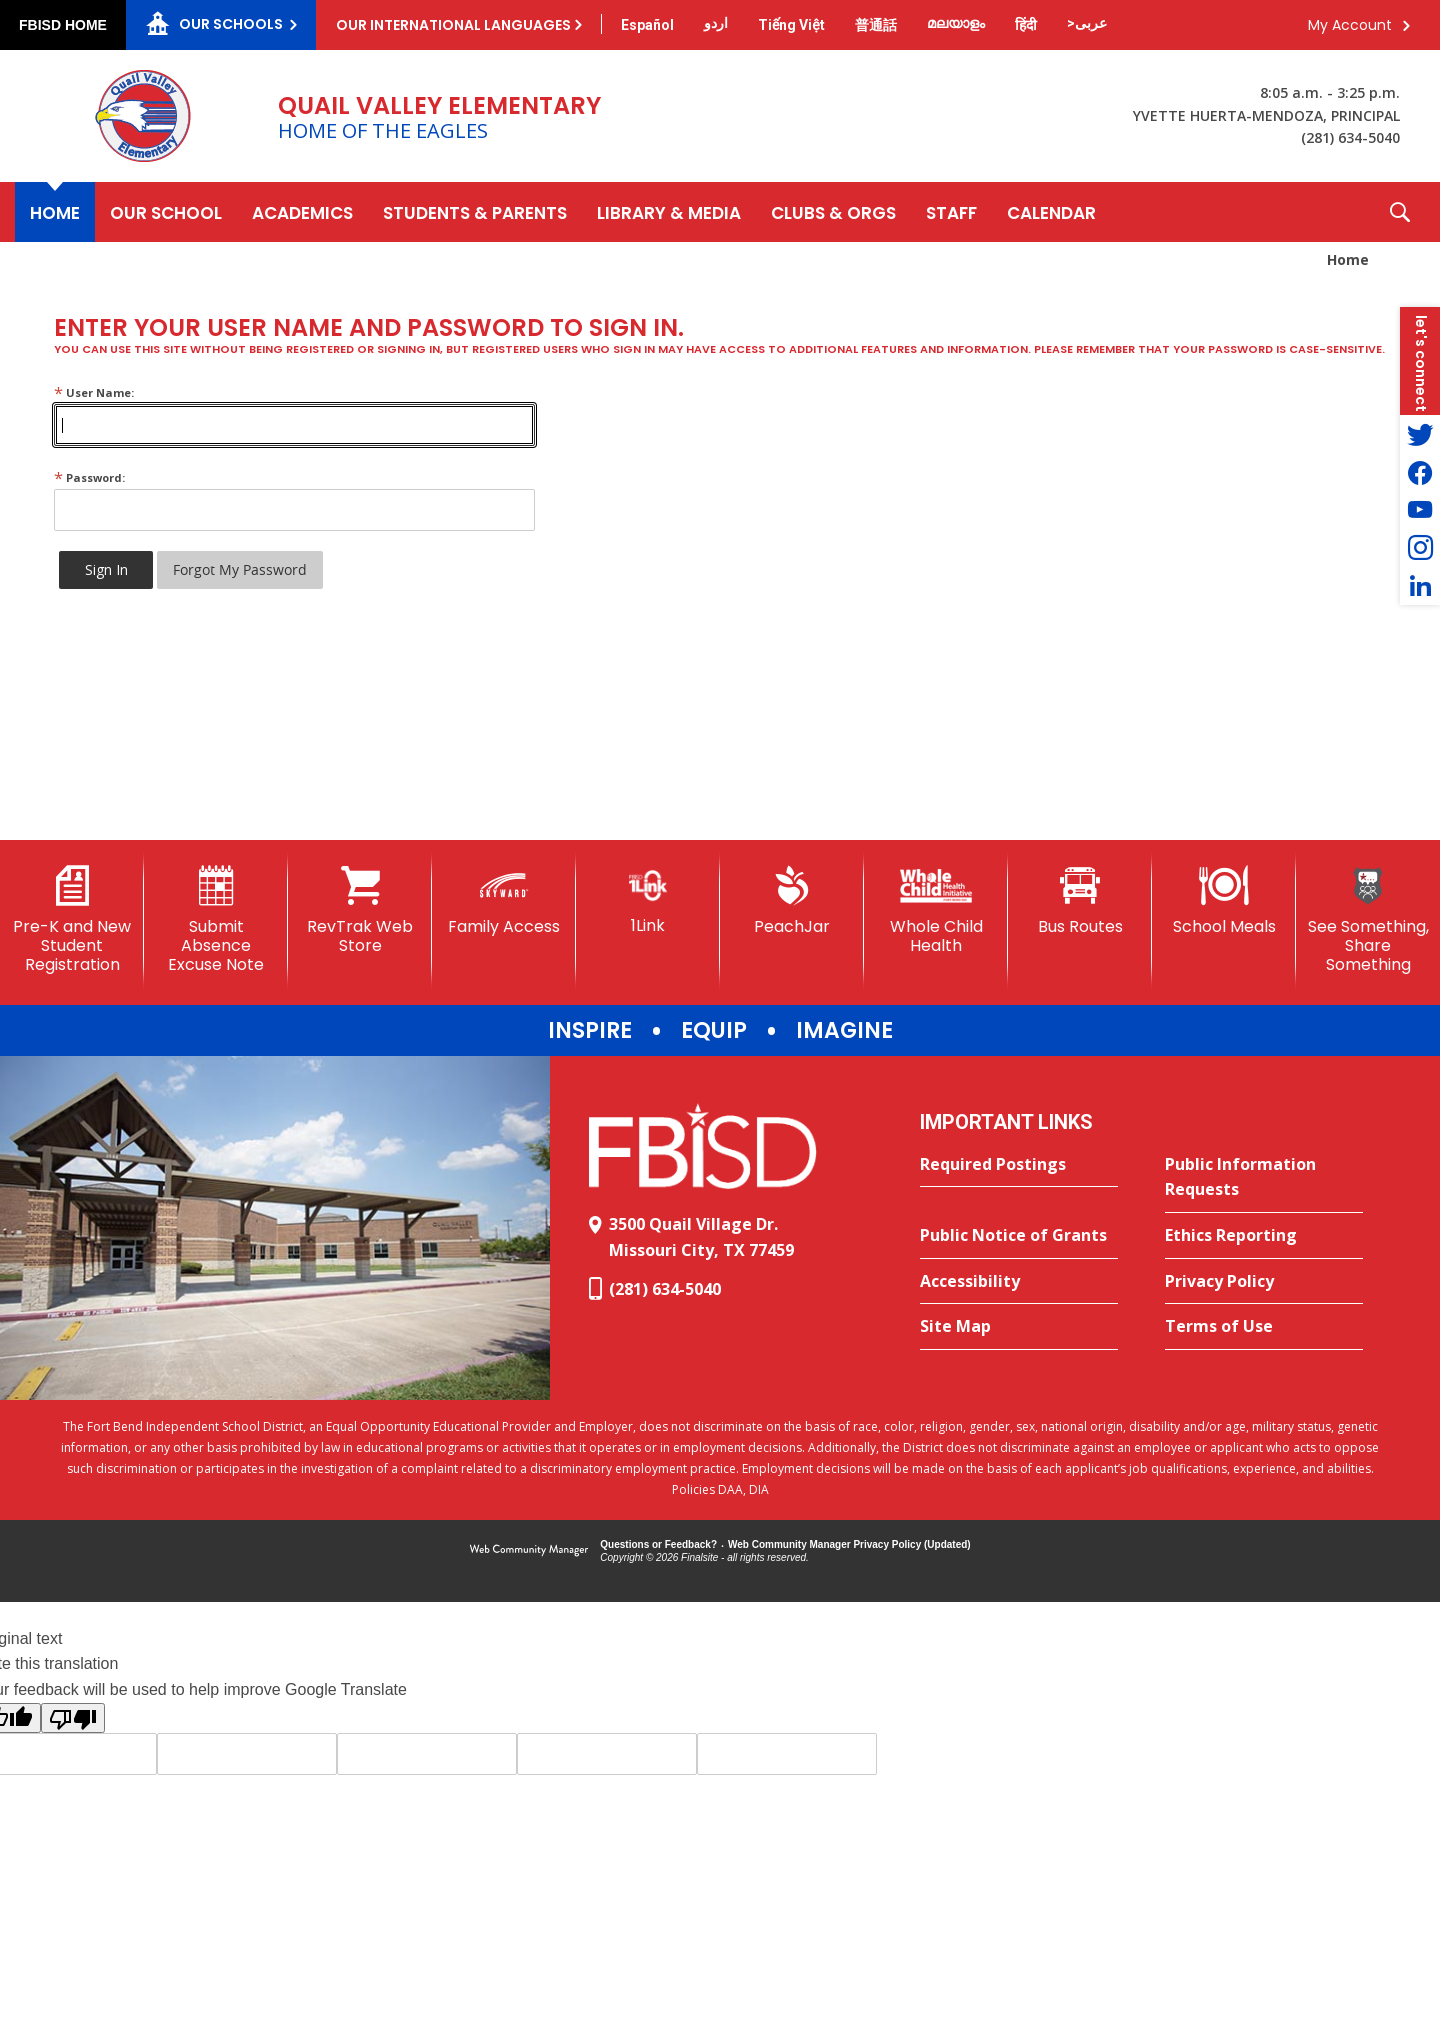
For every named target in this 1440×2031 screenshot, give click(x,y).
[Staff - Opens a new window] (951, 212)
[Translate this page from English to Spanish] (647, 25)
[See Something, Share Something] (1368, 920)
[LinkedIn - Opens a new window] (1420, 586)
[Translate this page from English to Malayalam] (956, 23)
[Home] (55, 212)
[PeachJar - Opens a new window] (792, 901)
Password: (89, 477)
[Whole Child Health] (936, 910)
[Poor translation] (73, 1718)
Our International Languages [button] (453, 25)
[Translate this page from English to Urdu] (716, 23)
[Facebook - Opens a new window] (1420, 472)
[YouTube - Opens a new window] (1420, 510)
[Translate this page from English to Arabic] (1087, 23)
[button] (1400, 212)
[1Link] (648, 900)
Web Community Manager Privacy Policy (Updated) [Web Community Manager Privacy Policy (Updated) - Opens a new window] (849, 1544)
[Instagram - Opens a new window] (1420, 548)
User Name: (94, 392)
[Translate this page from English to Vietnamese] (791, 25)
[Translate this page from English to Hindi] (1026, 25)
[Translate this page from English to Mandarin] (876, 25)
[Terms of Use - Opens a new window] (1264, 1327)
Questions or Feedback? (658, 1544)
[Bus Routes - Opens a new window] (1080, 901)
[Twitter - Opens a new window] (1420, 434)
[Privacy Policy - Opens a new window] (1264, 1282)
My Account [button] (1350, 25)
